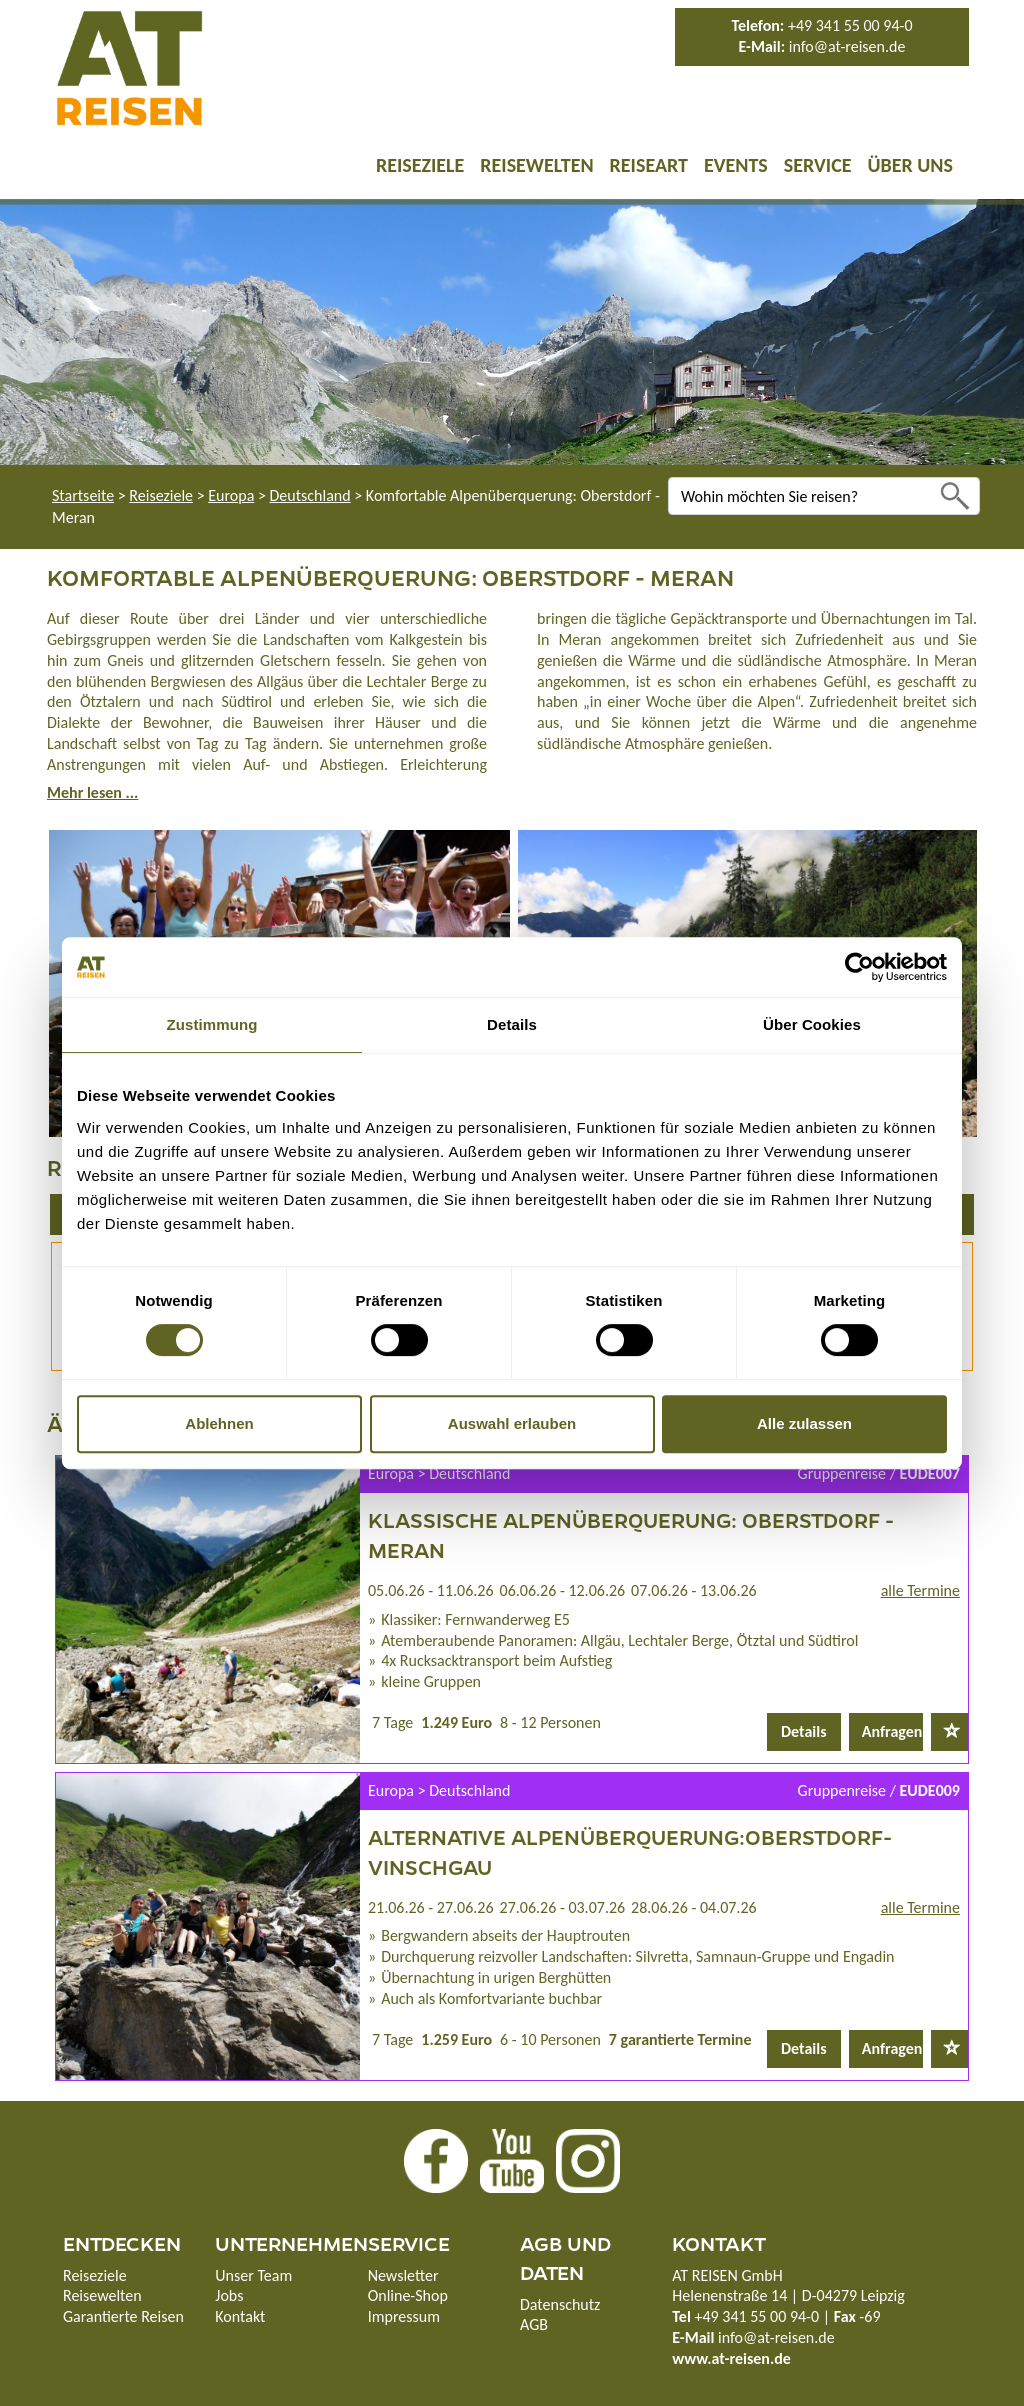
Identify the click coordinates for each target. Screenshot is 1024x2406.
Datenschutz (560, 2304)
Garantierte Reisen (123, 2316)
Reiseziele (420, 165)
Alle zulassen (804, 1423)
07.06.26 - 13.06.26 (694, 1590)
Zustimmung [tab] (212, 1024)
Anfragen (892, 1731)
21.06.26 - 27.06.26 (431, 1907)
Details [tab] (512, 1024)
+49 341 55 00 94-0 (850, 25)
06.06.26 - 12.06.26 (563, 1590)
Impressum (404, 2316)
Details (804, 1731)
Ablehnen (219, 1423)
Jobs (229, 2295)
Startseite (83, 495)
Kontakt (240, 2316)
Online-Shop (408, 2295)
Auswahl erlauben (512, 1423)
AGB (534, 2324)
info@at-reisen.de (847, 46)
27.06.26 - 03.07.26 (563, 1907)
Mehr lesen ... (92, 792)
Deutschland (310, 495)
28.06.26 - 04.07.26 (694, 1907)
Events (736, 165)
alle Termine (920, 1590)
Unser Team (253, 2275)
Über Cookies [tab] (812, 1024)
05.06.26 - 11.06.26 (431, 1590)
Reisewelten (536, 165)
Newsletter (403, 2275)
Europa (231, 495)
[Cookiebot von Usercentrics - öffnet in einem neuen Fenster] (859, 967)
